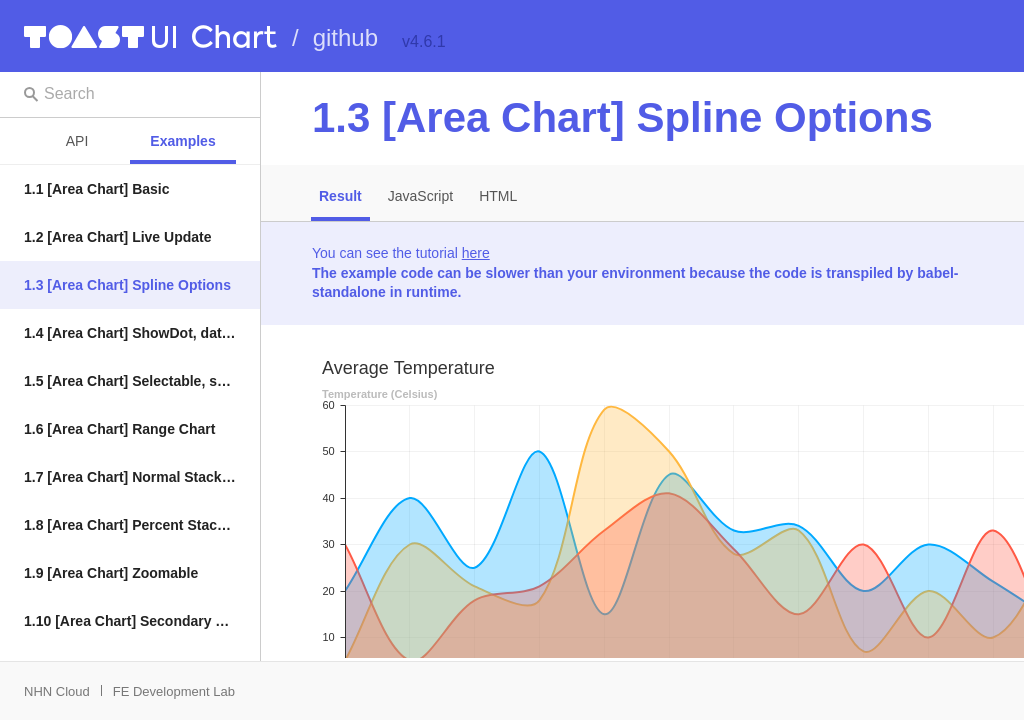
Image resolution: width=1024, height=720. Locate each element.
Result (340, 196)
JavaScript (420, 196)
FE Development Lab (174, 691)
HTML (498, 196)
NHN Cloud (57, 691)
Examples (182, 141)
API (77, 141)
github (345, 37)
